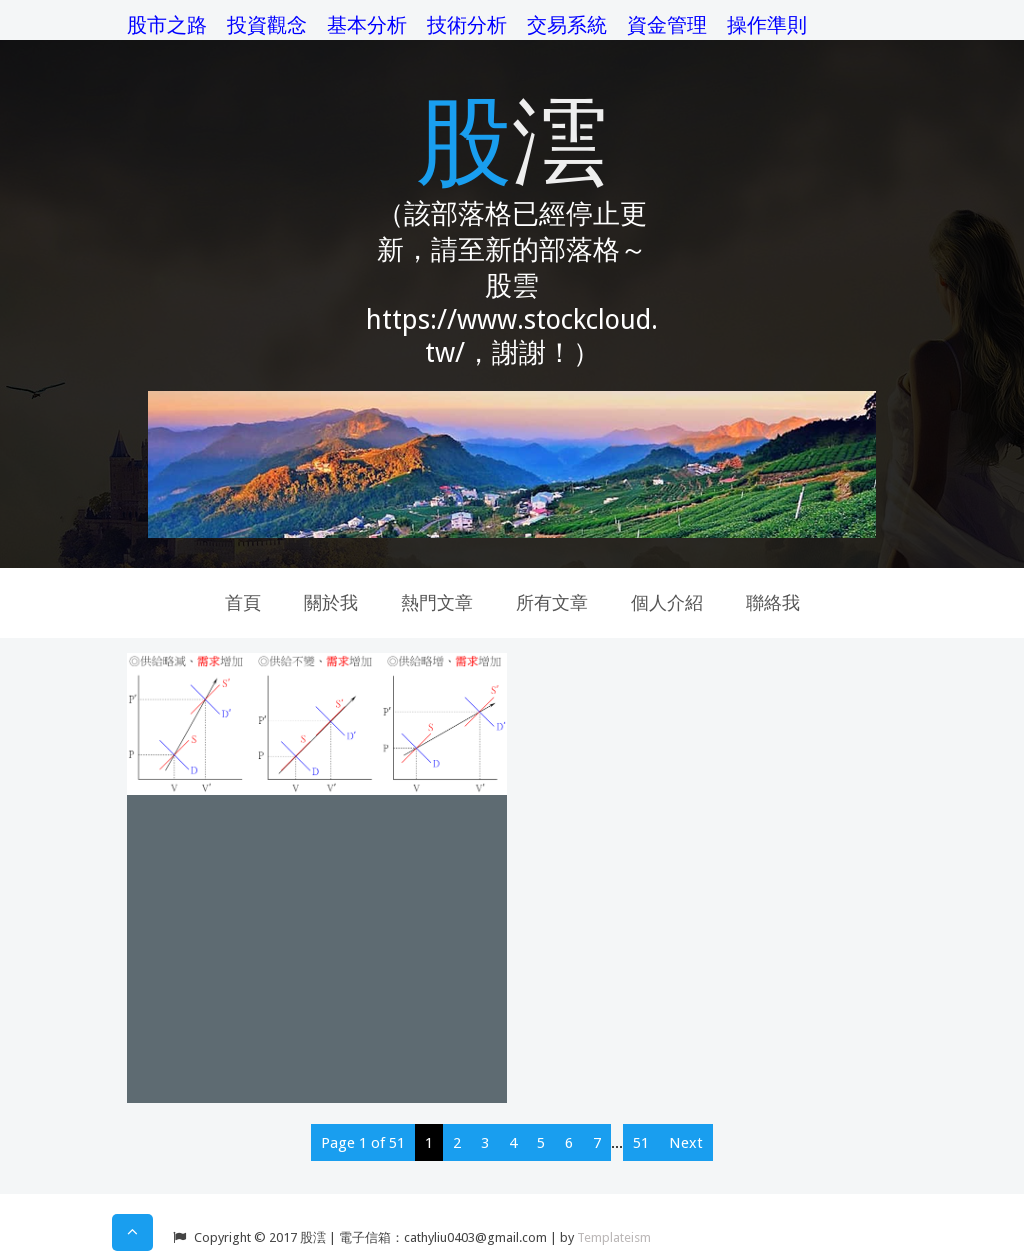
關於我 (331, 602)
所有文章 (552, 602)
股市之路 (167, 25)
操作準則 (767, 25)
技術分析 (467, 25)
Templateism (614, 1237)
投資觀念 (267, 25)
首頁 (243, 602)
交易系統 (567, 25)
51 (641, 1143)
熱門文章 (437, 602)
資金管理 (667, 25)
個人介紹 (667, 602)
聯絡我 (773, 602)
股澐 (512, 137)
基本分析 (367, 25)
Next (686, 1143)
